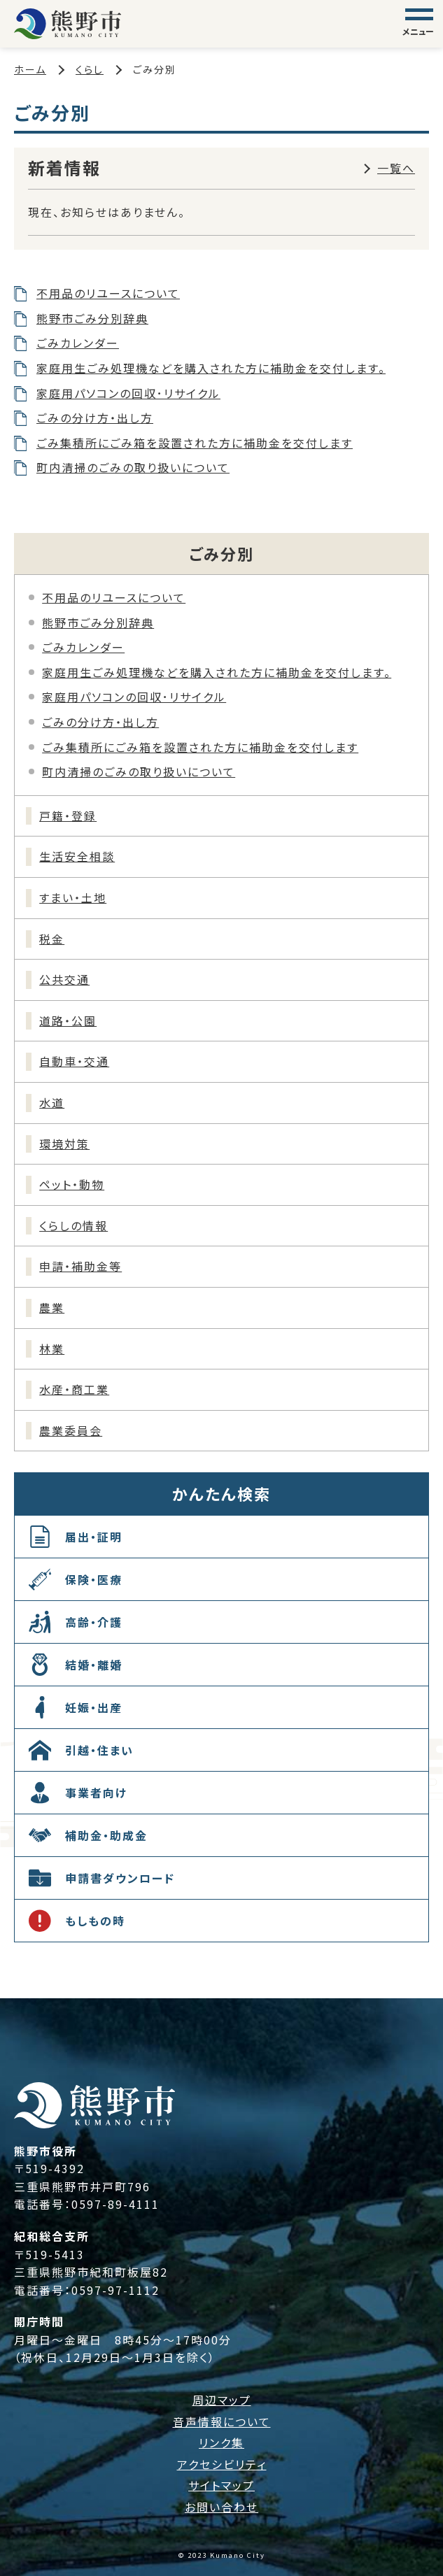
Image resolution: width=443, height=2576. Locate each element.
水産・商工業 (74, 1389)
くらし (90, 69)
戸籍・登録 (68, 815)
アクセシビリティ (222, 2464)
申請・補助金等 (80, 1266)
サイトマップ (221, 2485)
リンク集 (221, 2442)
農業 (51, 1307)
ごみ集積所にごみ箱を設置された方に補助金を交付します (194, 442)
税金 (51, 938)
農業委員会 (70, 1430)
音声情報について (222, 2421)
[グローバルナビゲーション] (419, 24)
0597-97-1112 (115, 2290)
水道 (51, 1102)
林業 (51, 1348)
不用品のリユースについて (108, 293)
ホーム (30, 69)
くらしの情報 (73, 1225)
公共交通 (64, 979)
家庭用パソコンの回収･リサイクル (128, 393)
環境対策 (64, 1143)
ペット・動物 (71, 1184)
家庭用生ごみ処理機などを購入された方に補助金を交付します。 (211, 368)
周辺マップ (221, 2399)
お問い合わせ (221, 2506)
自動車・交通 (74, 1061)
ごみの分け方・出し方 (94, 417)
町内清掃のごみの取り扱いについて (133, 467)
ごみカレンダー (77, 342)
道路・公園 (68, 1020)
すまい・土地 (72, 897)
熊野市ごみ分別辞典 (92, 318)
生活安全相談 (77, 856)
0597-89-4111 (115, 2204)
